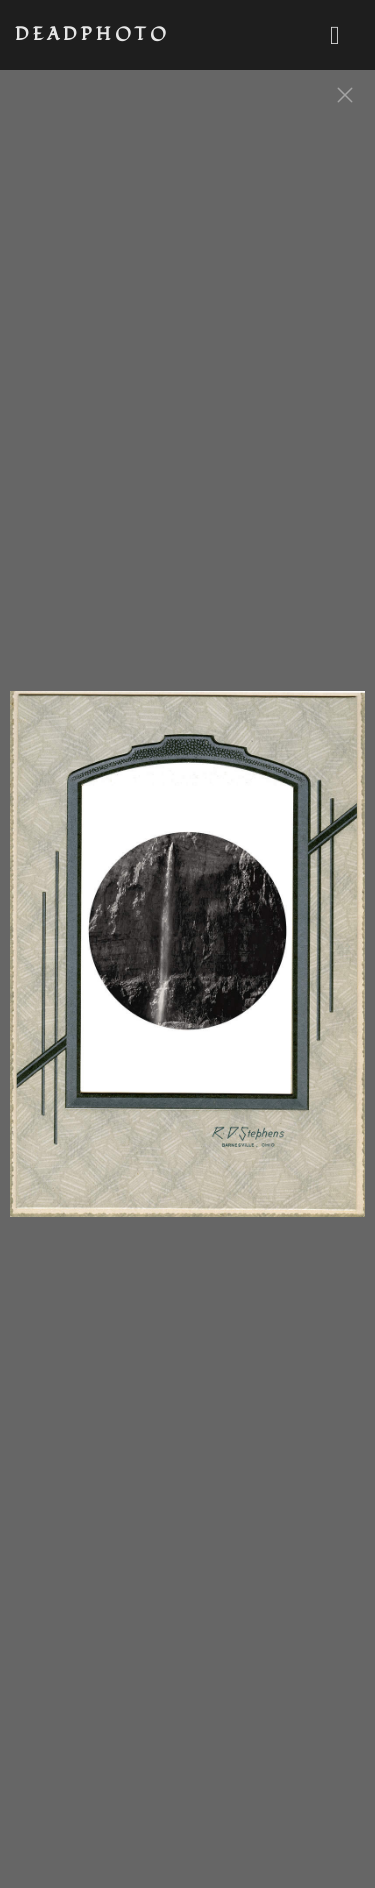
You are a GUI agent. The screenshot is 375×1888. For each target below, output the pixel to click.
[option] (187, 964)
